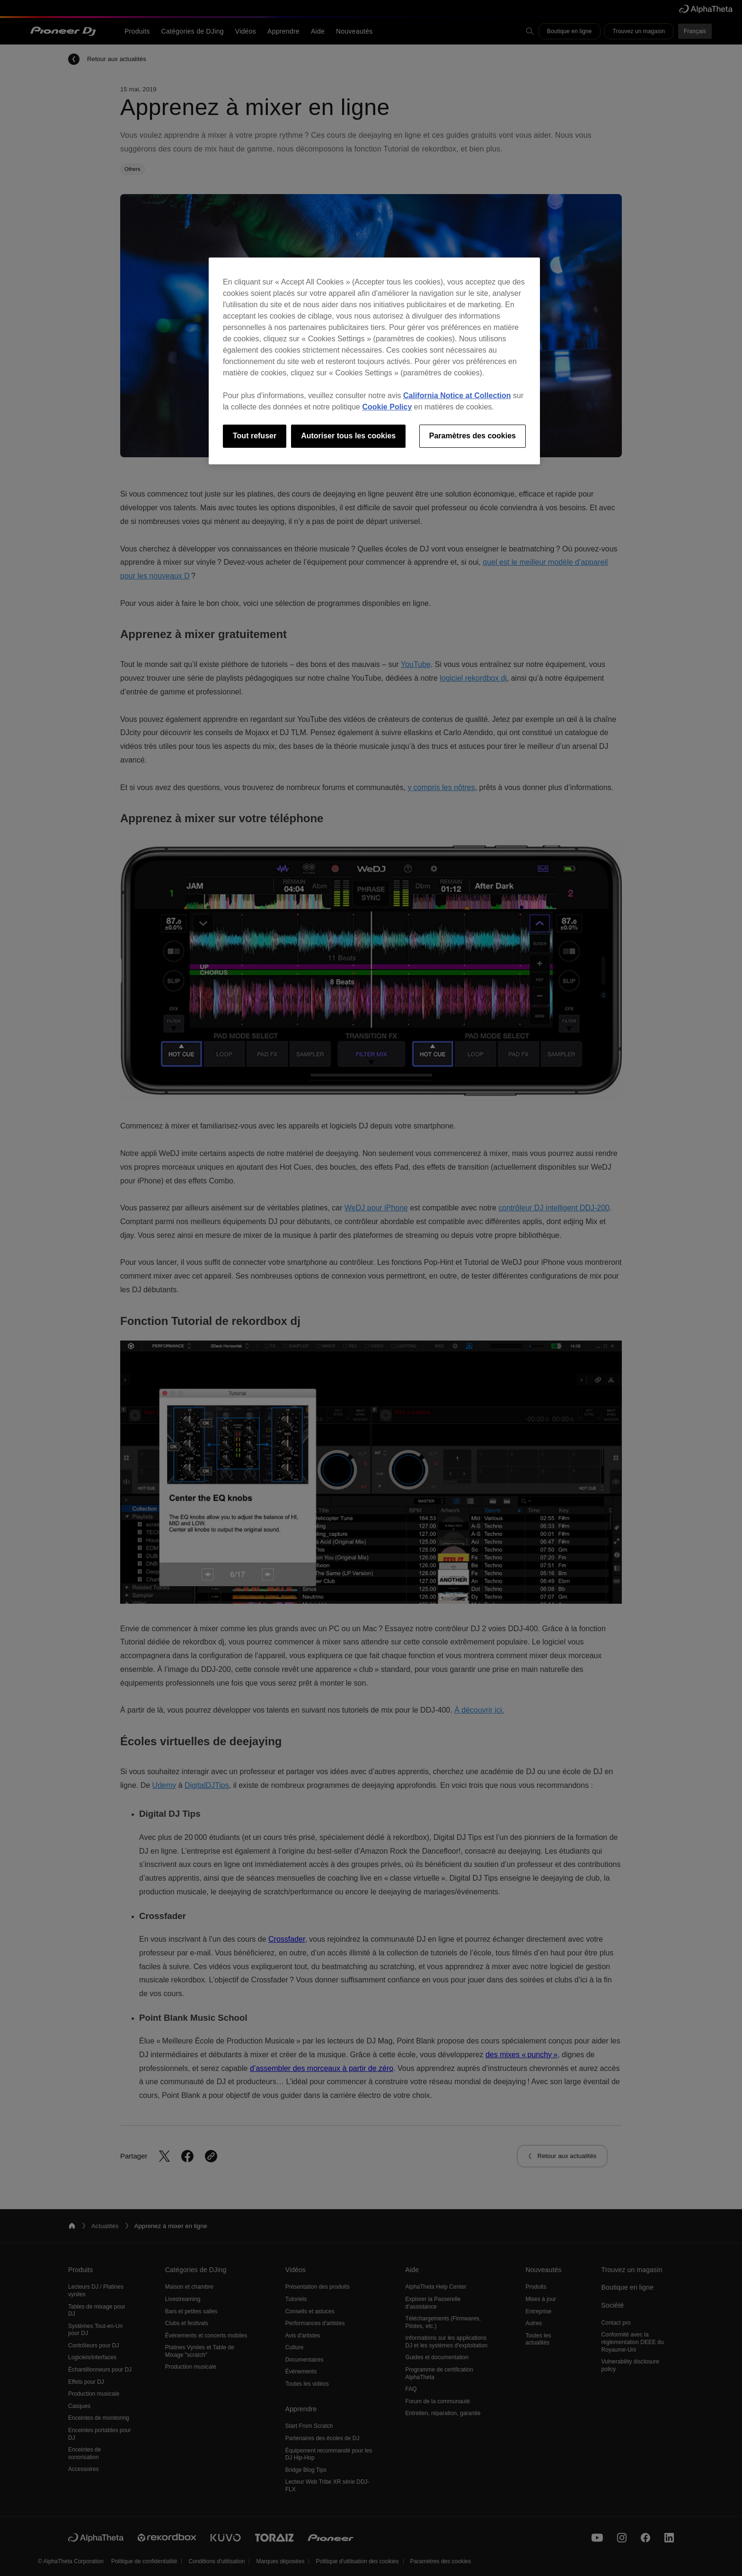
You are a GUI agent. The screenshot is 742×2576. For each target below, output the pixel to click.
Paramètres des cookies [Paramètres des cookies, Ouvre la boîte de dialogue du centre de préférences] (472, 436)
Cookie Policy (387, 407)
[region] (374, 361)
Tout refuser (254, 436)
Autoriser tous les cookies (348, 436)
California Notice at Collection (457, 395)
